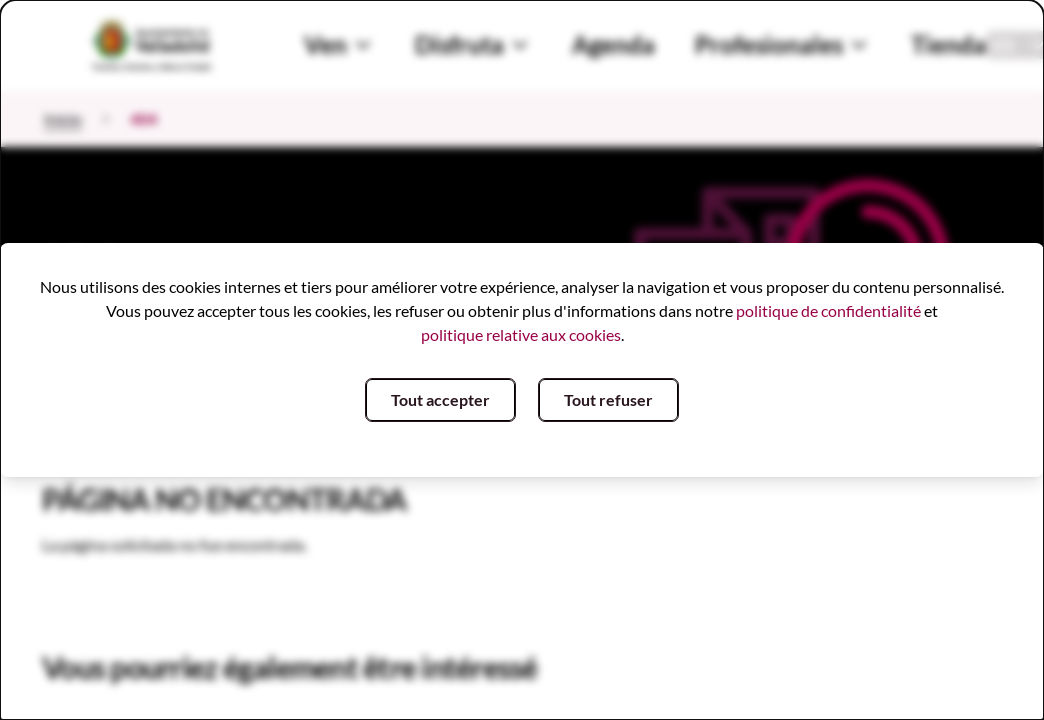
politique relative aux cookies (521, 334)
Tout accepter (440, 399)
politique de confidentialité (828, 310)
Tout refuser (608, 399)
